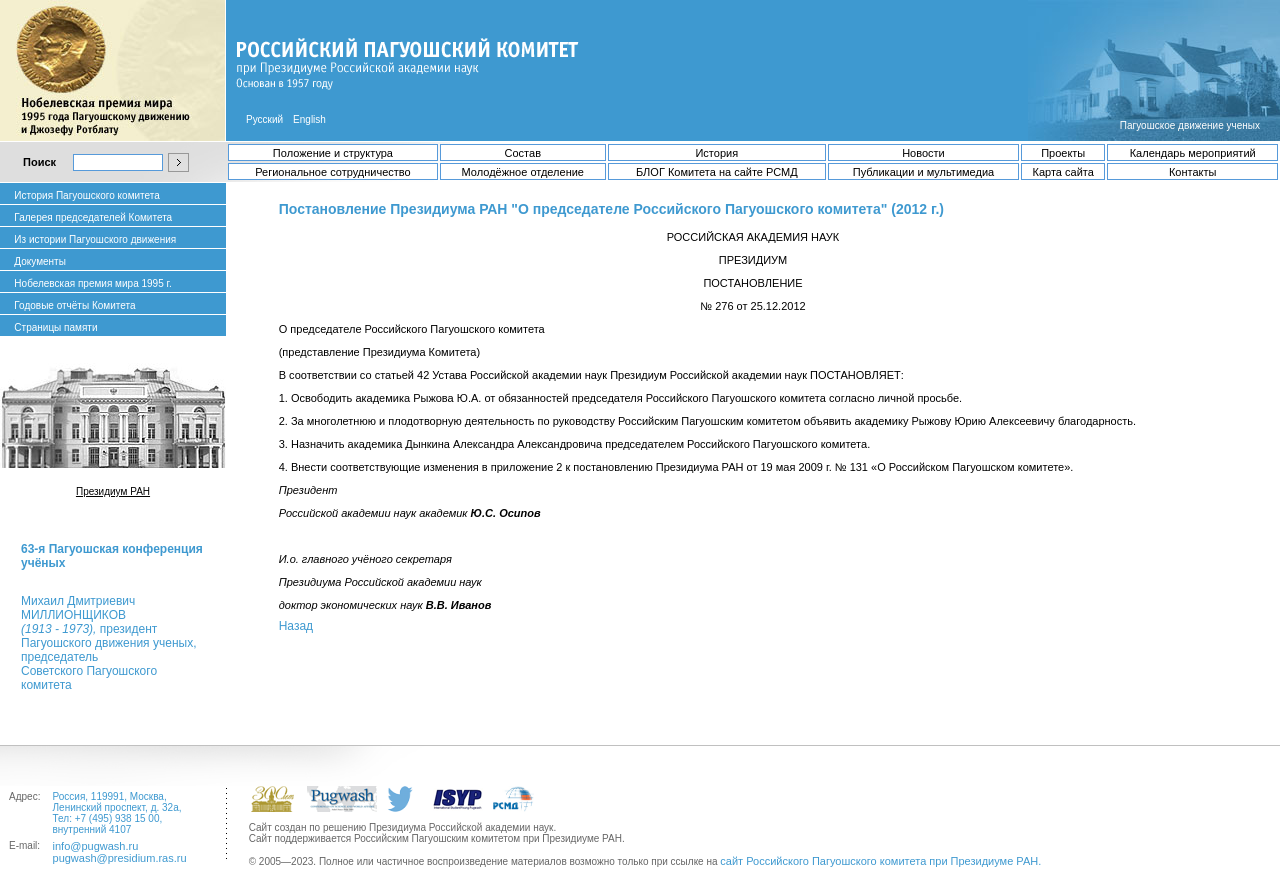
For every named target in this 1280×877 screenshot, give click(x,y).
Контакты (1193, 172)
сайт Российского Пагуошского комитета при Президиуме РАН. (880, 861)
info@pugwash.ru (96, 846)
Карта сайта (1063, 172)
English (309, 119)
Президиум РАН (113, 491)
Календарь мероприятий (1193, 153)
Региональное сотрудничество (332, 172)
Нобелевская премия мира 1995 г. (92, 283)
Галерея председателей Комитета (93, 217)
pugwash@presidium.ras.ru (120, 858)
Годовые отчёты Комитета (74, 305)
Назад (296, 626)
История (716, 153)
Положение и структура (333, 153)
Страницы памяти (55, 327)
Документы (40, 261)
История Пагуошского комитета (86, 195)
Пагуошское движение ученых (1190, 125)
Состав (523, 153)
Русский (264, 119)
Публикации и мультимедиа (923, 172)
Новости (923, 153)
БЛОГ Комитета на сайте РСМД (717, 172)
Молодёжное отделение (523, 172)
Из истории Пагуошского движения (95, 239)
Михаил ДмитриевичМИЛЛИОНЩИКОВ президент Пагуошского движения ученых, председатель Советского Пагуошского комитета (108, 643)
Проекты (1063, 153)
